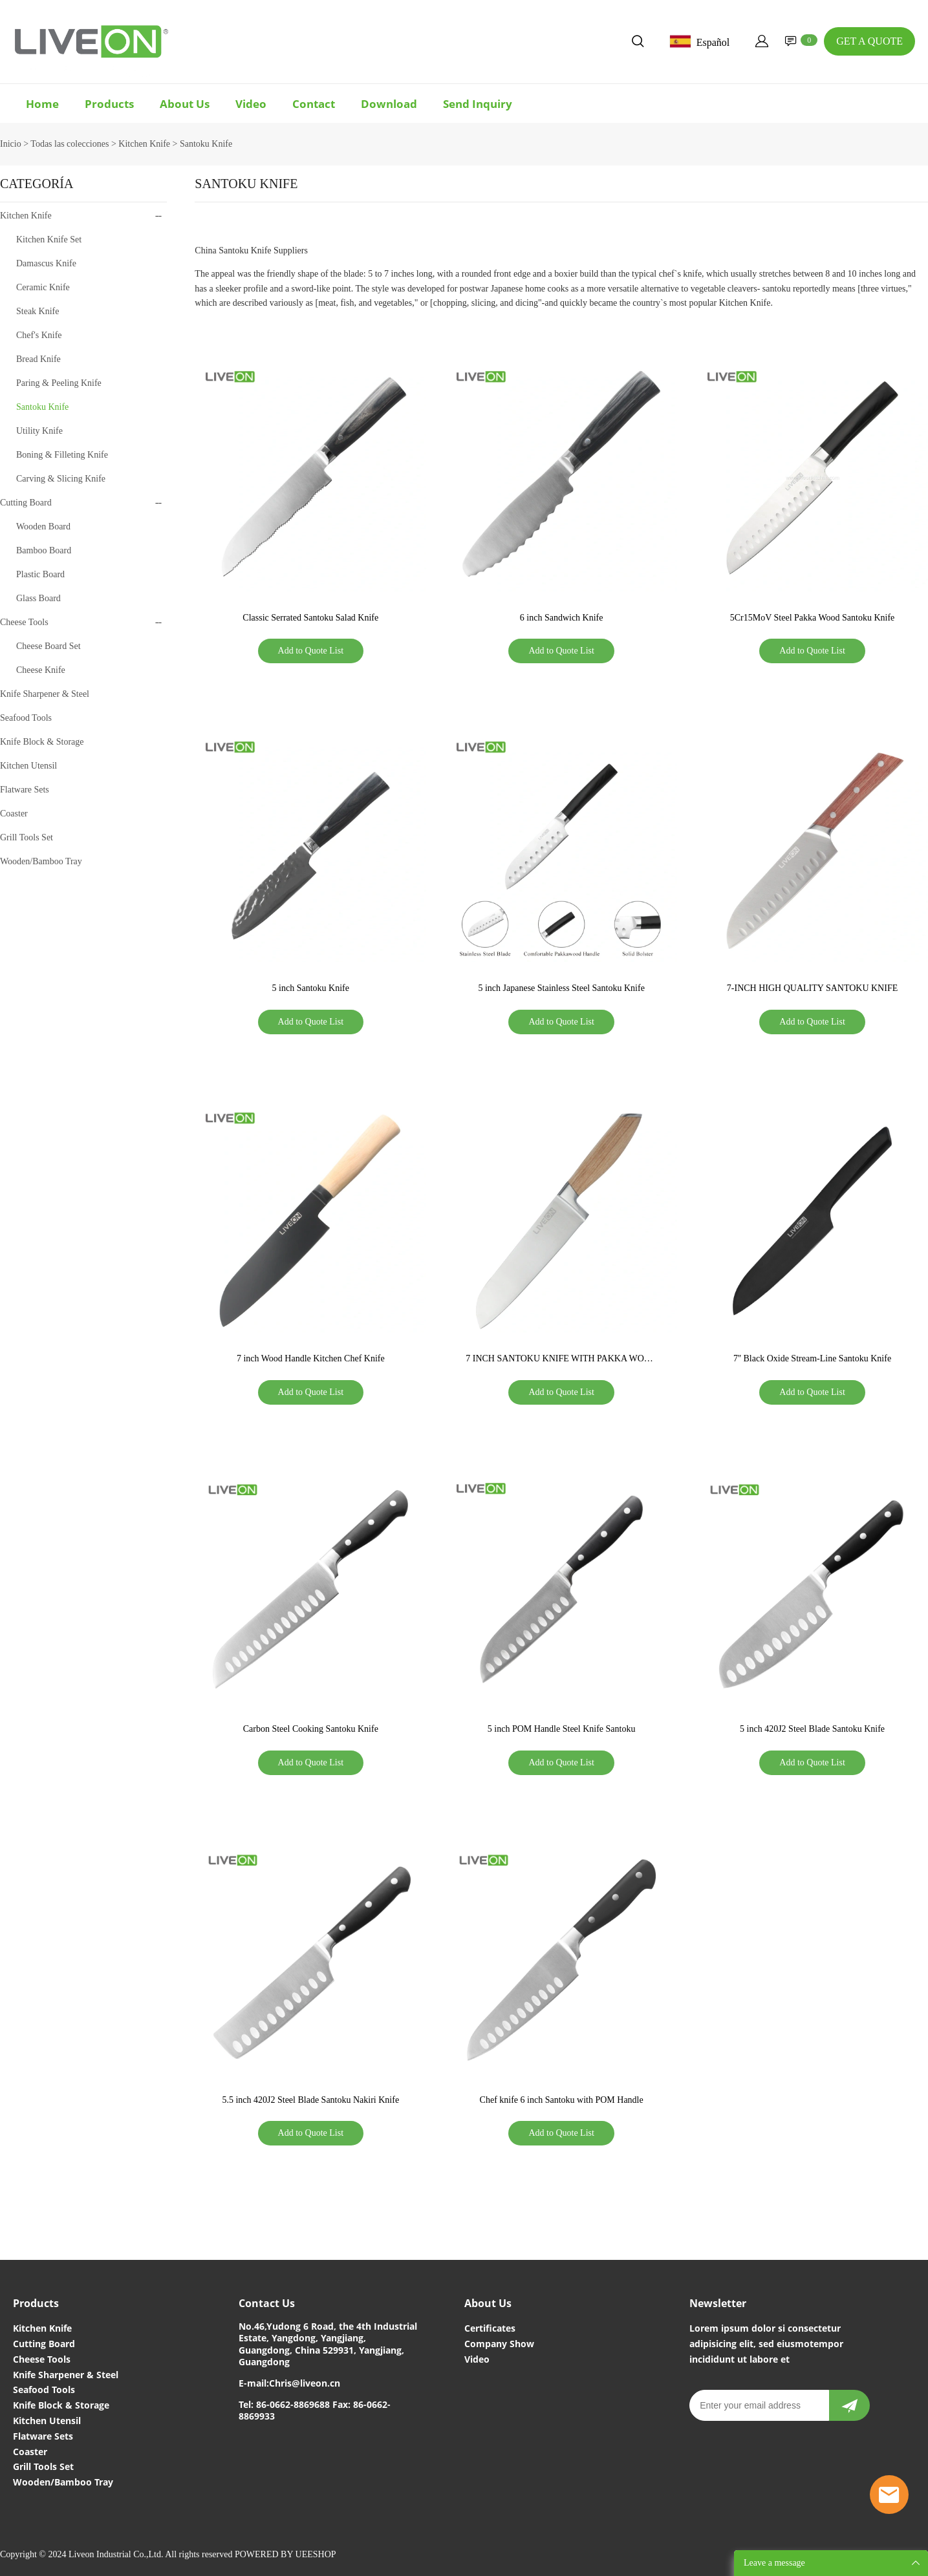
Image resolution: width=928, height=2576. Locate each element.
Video (250, 103)
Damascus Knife (46, 263)
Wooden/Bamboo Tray (41, 861)
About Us (185, 103)
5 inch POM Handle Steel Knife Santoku (562, 1729)
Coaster (14, 813)
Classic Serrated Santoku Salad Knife (310, 618)
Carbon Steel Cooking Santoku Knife (310, 1729)
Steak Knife (37, 311)
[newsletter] (849, 2405)
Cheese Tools (24, 622)
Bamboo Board (43, 550)
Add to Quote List (311, 650)
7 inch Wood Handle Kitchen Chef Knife (311, 1358)
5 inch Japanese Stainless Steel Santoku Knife (561, 988)
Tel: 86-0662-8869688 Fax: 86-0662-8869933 (315, 2410)
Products (109, 103)
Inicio (10, 144)
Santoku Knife (206, 144)
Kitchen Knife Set (48, 239)
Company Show (499, 2343)
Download (389, 103)
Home (42, 103)
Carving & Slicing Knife (60, 479)
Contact (313, 103)
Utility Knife (39, 431)
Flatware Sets (24, 789)
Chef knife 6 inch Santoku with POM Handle (561, 2100)
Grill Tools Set (26, 837)
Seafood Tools (26, 718)
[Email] (759, 2405)
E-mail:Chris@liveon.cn (289, 2383)
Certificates (489, 2328)
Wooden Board (43, 526)
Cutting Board (26, 502)
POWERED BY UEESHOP (285, 2554)
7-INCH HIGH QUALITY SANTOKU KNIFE (812, 988)
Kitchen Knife (144, 144)
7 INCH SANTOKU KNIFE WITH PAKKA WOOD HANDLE (561, 1360)
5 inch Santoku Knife (310, 988)
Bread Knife (38, 359)
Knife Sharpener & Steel (44, 694)
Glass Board (38, 598)
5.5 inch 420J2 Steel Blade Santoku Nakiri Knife (310, 2100)
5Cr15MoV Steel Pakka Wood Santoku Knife (812, 618)
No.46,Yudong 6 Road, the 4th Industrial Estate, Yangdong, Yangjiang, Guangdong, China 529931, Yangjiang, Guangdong (328, 2344)
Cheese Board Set (48, 646)
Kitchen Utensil (28, 766)
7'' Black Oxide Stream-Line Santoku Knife (812, 1358)
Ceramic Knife (43, 287)
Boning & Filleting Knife (62, 455)
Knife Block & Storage (41, 742)
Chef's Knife (39, 335)
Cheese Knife (40, 670)
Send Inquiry (477, 103)
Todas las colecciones (69, 144)
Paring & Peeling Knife (59, 383)
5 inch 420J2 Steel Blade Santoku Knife (812, 1729)
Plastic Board (40, 574)
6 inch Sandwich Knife (561, 618)
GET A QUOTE (869, 41)
